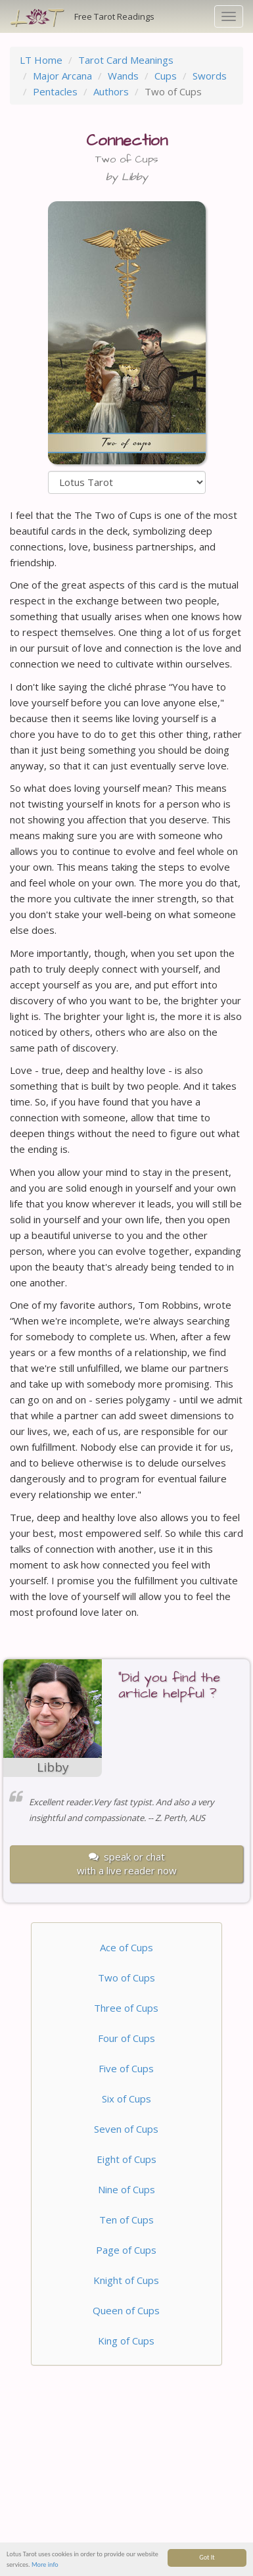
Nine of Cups (126, 2189)
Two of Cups (126, 1977)
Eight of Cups (126, 2159)
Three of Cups (126, 2007)
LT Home (41, 59)
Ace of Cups (126, 1947)
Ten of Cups (126, 2219)
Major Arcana (62, 75)
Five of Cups (126, 2068)
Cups (165, 75)
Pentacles (55, 91)
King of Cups (126, 2340)
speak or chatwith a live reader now (127, 1863)
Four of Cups (126, 2038)
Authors (111, 91)
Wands (123, 75)
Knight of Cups (126, 2280)
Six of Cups (126, 2098)
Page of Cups (126, 2249)
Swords (210, 75)
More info (45, 2566)
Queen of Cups (126, 2310)
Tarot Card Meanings (125, 59)
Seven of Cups (126, 2128)
